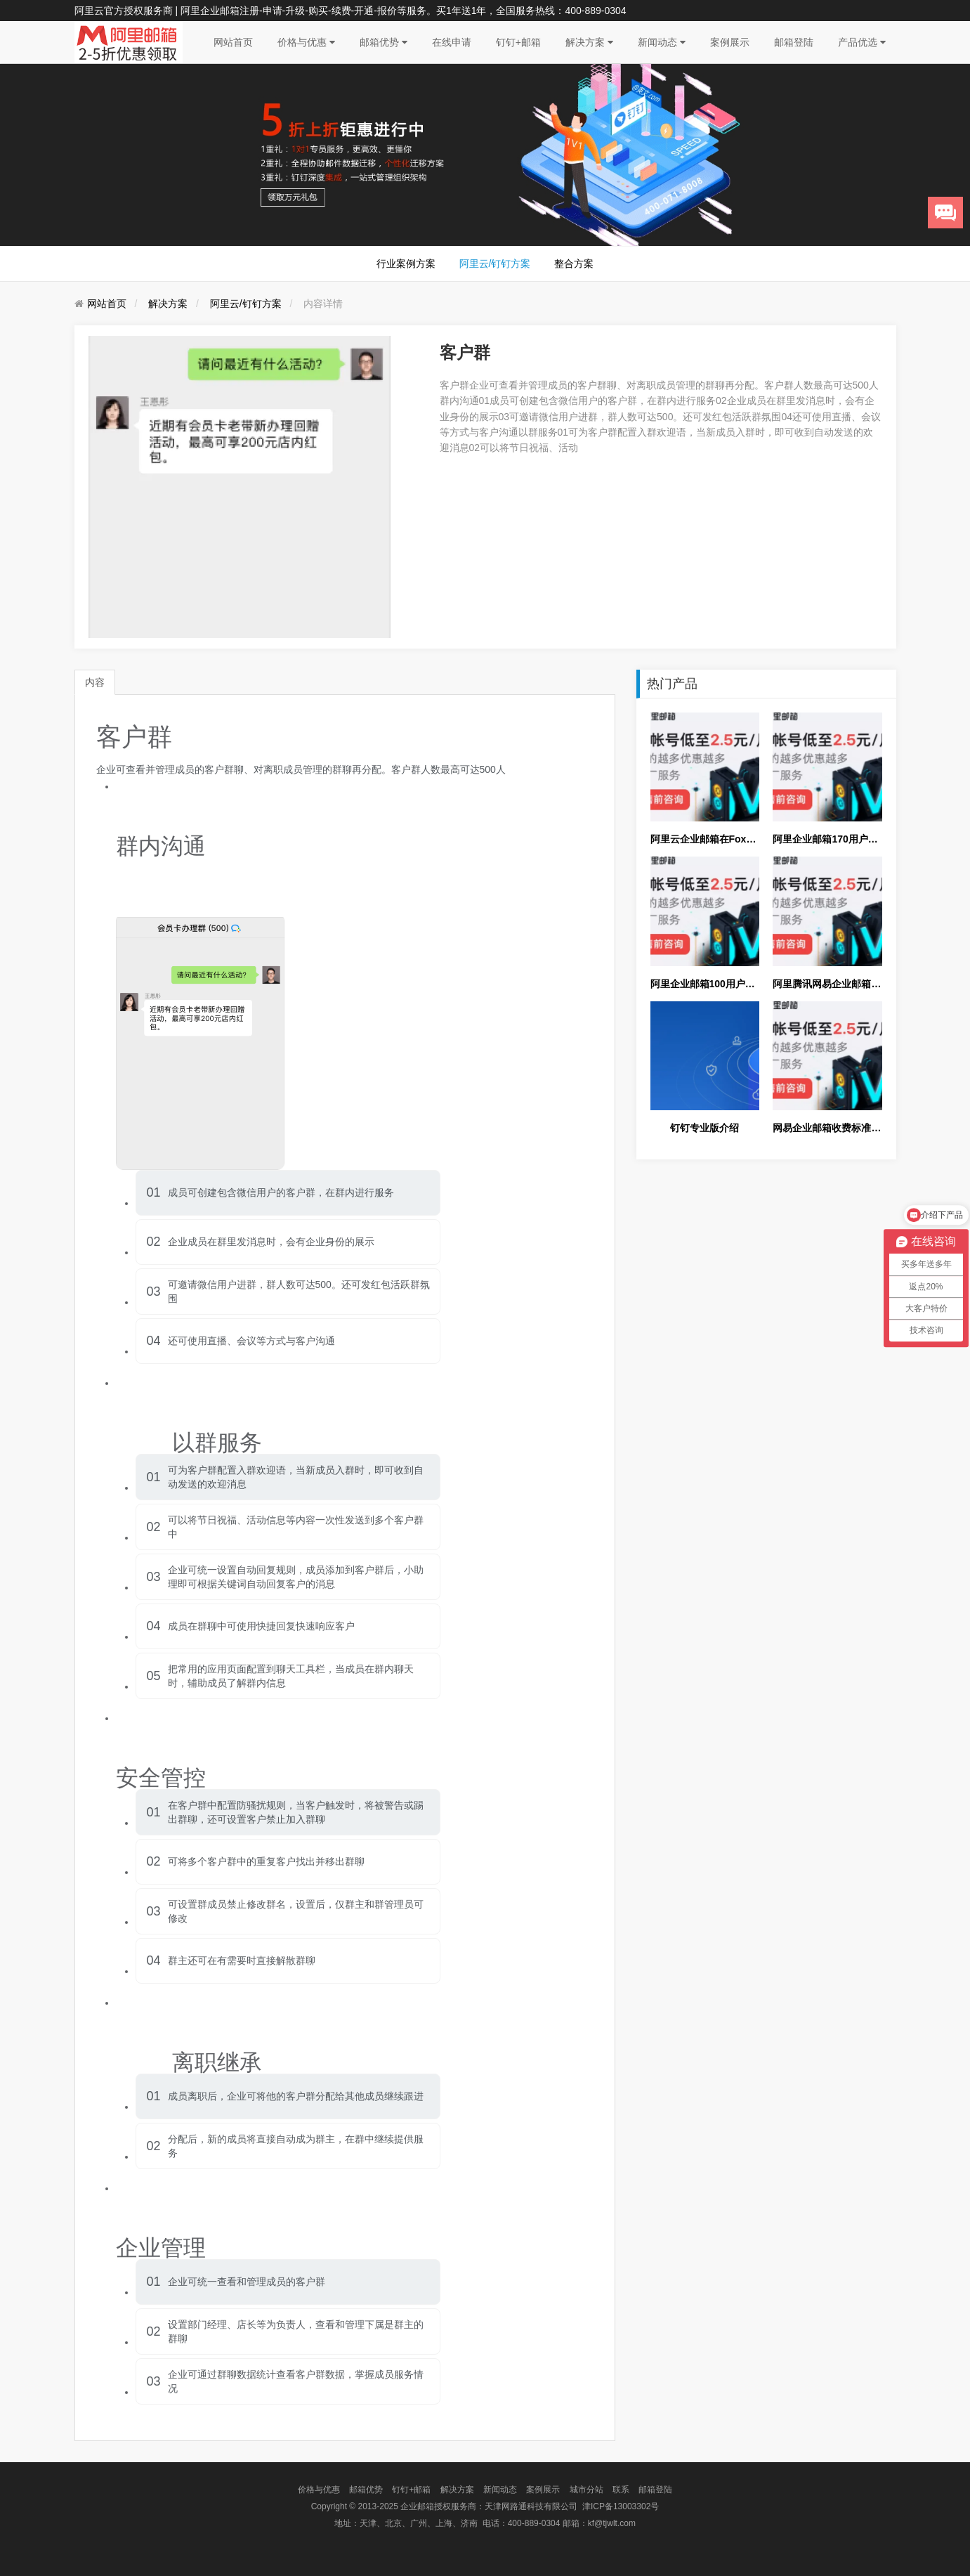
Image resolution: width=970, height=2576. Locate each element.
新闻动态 (662, 42)
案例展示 (729, 42)
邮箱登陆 (793, 42)
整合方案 (574, 263)
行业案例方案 (405, 263)
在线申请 (451, 42)
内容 (95, 682)
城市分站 (586, 2489)
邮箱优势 (383, 42)
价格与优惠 (306, 42)
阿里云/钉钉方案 (495, 263)
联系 (620, 2489)
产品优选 (862, 42)
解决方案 (589, 42)
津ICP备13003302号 (620, 2506)
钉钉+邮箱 (518, 42)
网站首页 (233, 42)
